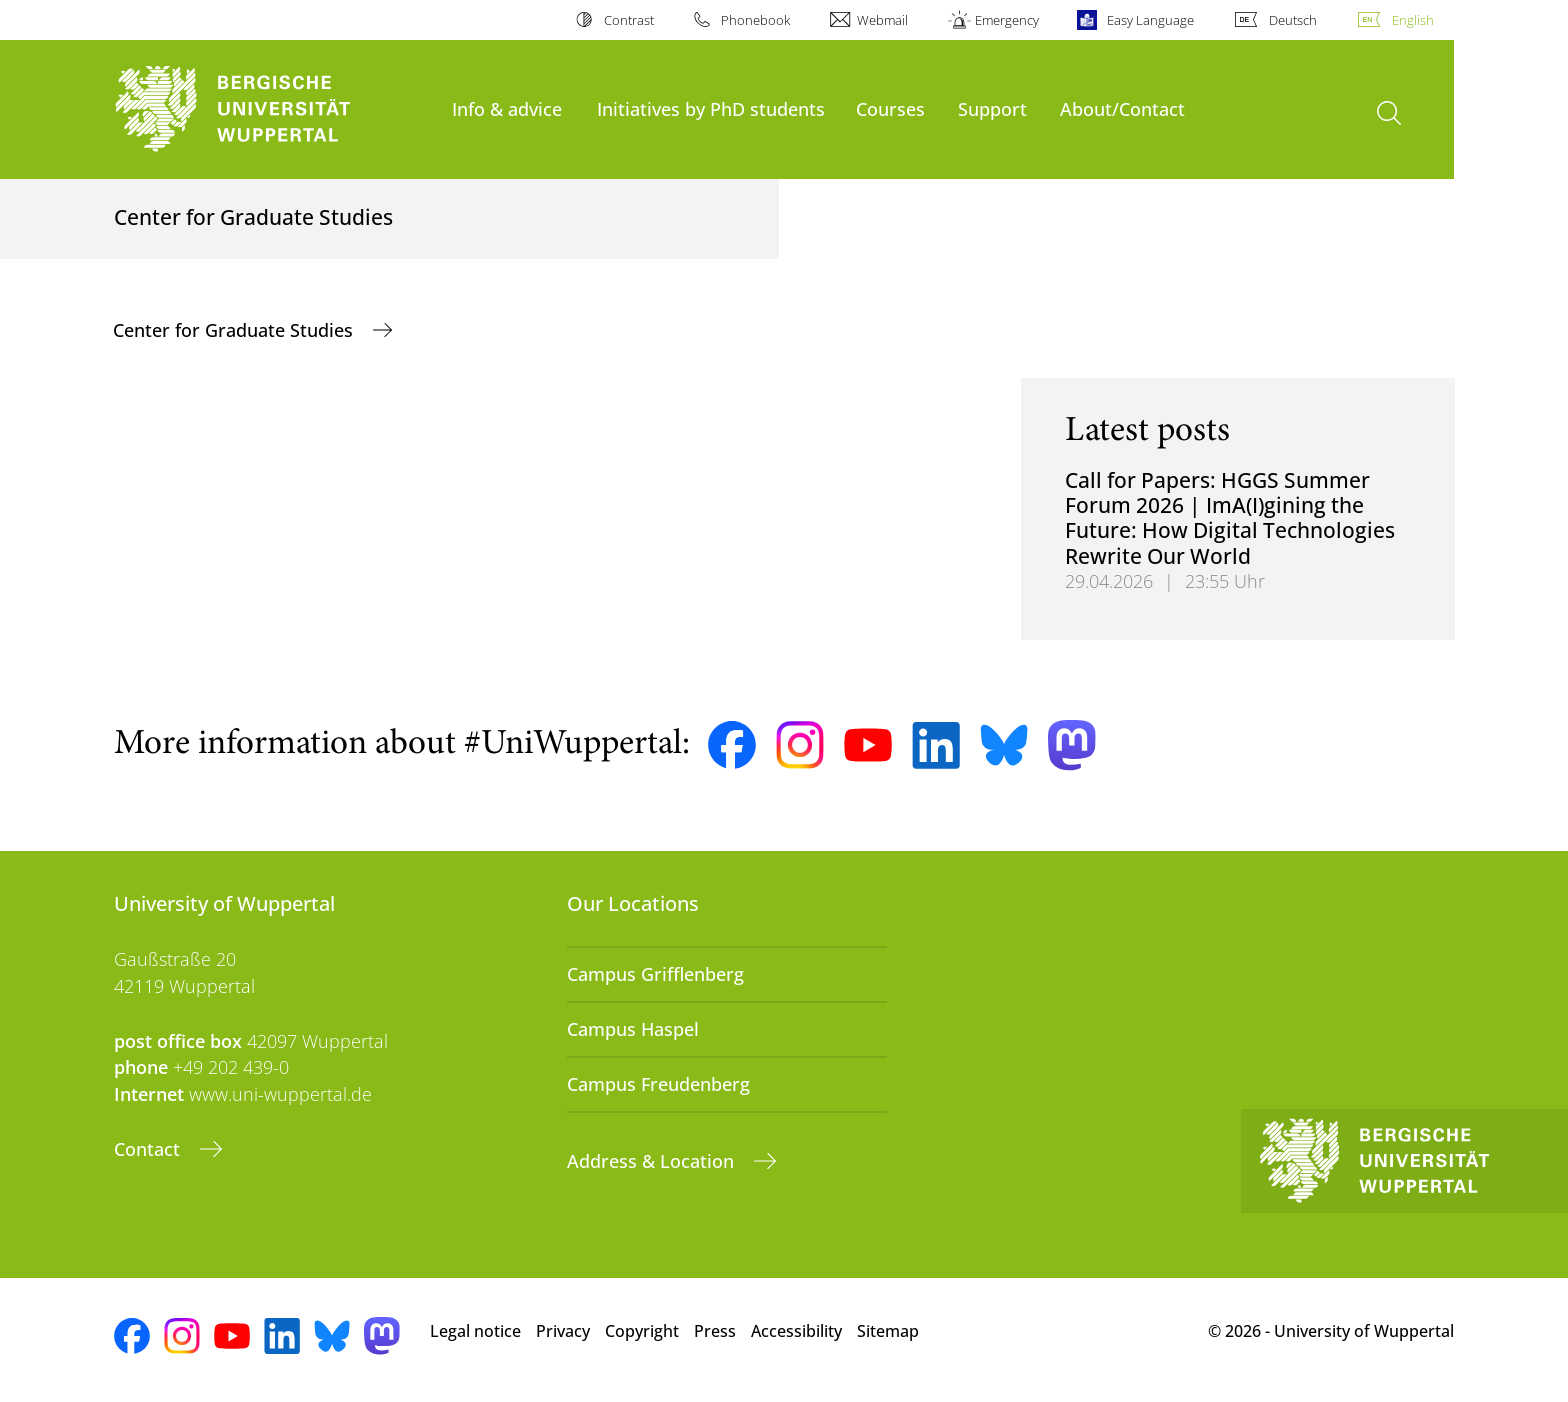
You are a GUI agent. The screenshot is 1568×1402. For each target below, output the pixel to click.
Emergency (1007, 20)
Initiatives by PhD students (711, 108)
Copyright (642, 1331)
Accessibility (796, 1331)
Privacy (563, 1331)
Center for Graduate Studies (235, 330)
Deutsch (1293, 20)
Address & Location (653, 1161)
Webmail (882, 20)
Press (715, 1331)
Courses (890, 108)
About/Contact (1122, 108)
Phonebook (755, 20)
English (1413, 20)
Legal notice (475, 1331)
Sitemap (888, 1331)
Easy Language (1150, 20)
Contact (149, 1149)
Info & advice (507, 108)
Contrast (629, 20)
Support (992, 108)
